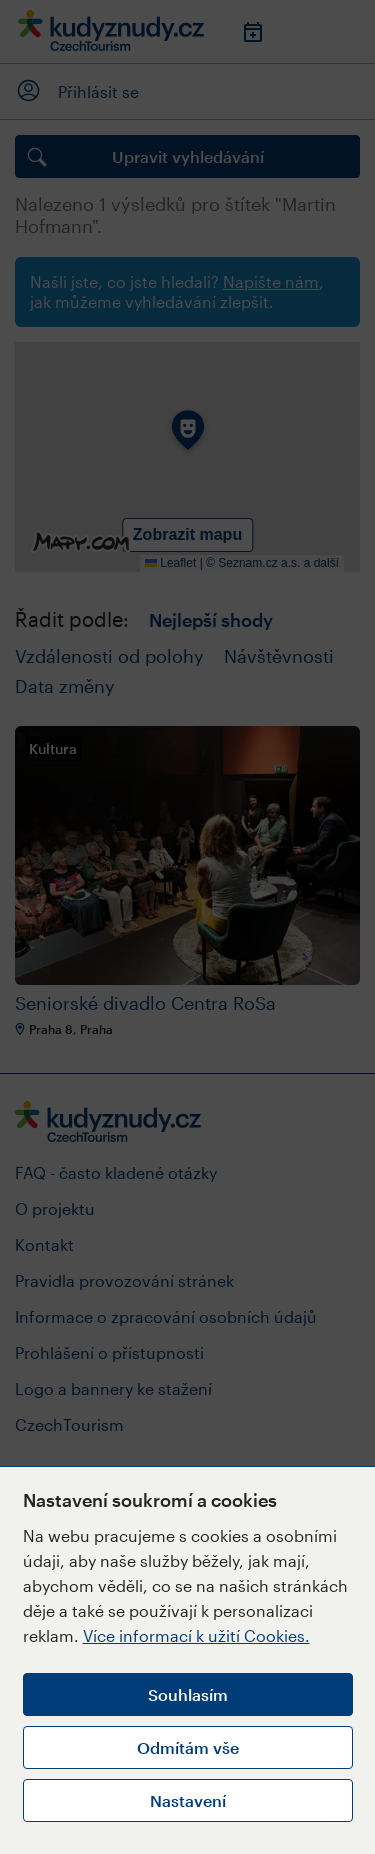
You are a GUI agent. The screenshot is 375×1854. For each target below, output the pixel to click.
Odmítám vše (188, 1747)
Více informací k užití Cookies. (196, 1635)
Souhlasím (188, 1694)
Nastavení (188, 1800)
